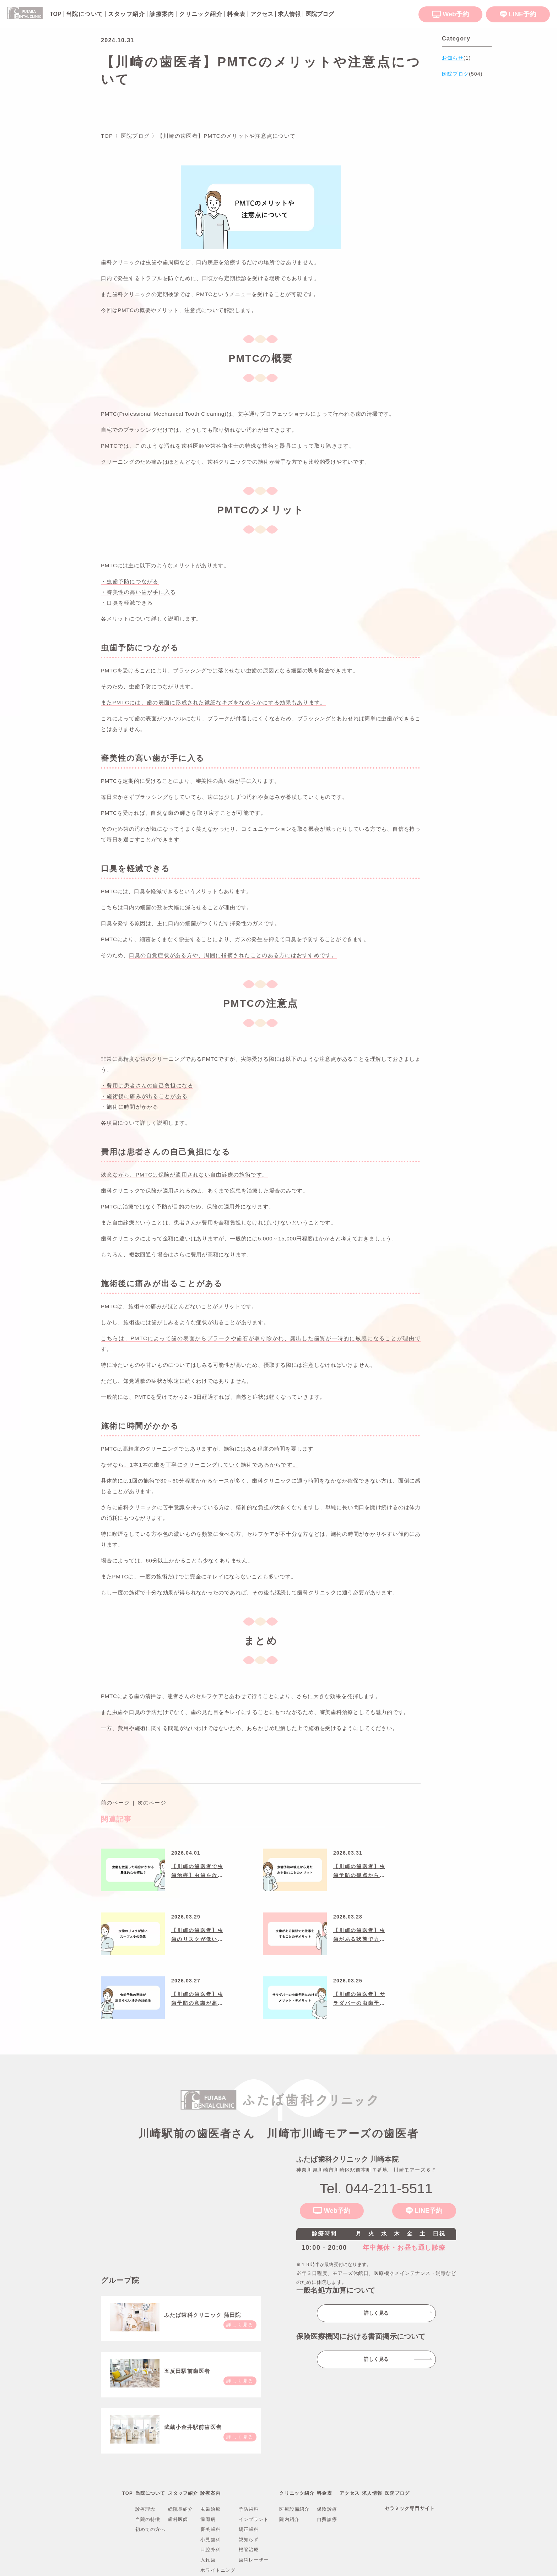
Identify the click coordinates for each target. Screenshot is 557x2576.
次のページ (151, 1803)
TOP (127, 2493)
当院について (84, 14)
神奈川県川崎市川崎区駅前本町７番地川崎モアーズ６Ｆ (366, 2170)
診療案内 (162, 14)
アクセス (349, 2493)
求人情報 (372, 2493)
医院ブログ (397, 2493)
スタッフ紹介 (126, 14)
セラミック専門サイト (410, 2508)
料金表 (236, 14)
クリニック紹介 (200, 14)
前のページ (115, 1803)
